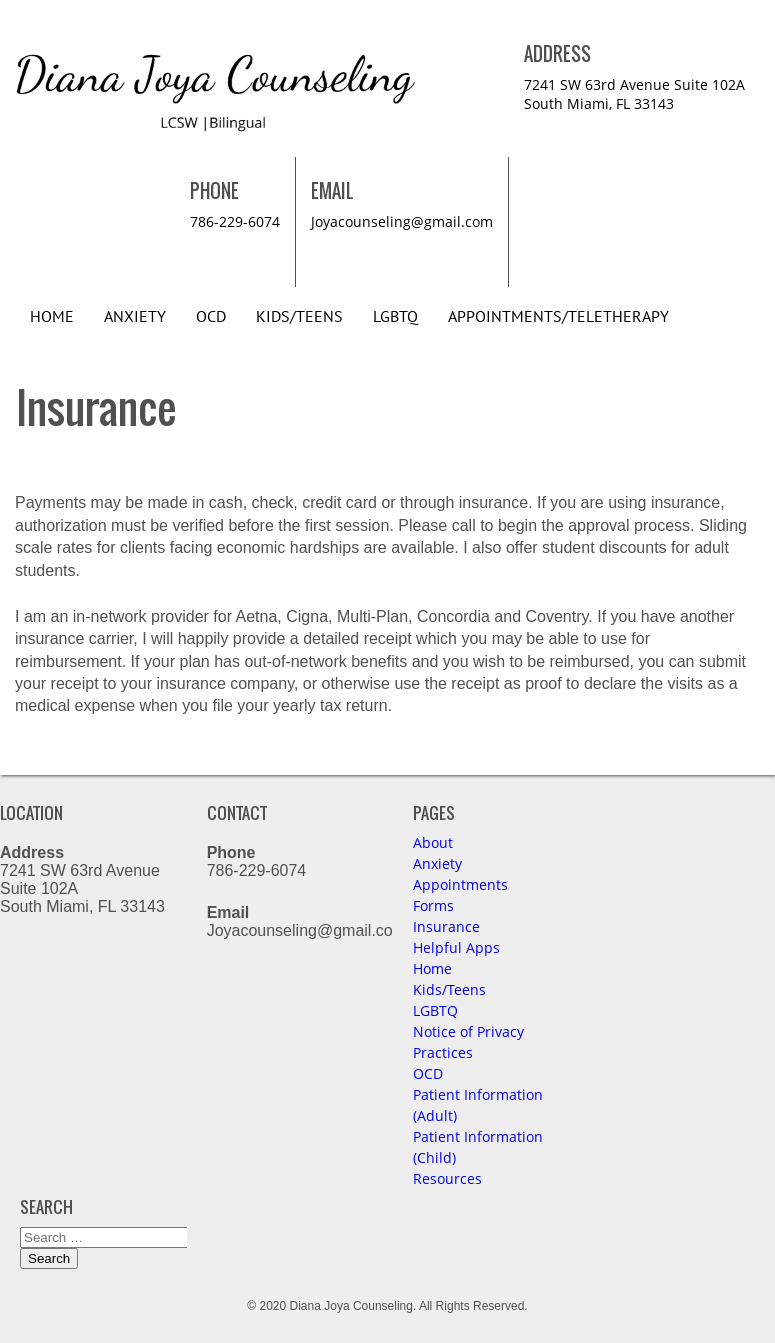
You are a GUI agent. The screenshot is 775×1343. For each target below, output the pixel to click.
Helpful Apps (456, 947)
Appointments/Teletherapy (558, 317)
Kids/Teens (299, 317)
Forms (433, 905)
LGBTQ (395, 317)
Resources (447, 1178)
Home (52, 317)
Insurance (446, 926)
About (433, 842)
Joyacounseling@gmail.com (402, 221)
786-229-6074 (235, 221)
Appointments (460, 884)
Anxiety (135, 317)
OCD (211, 317)
